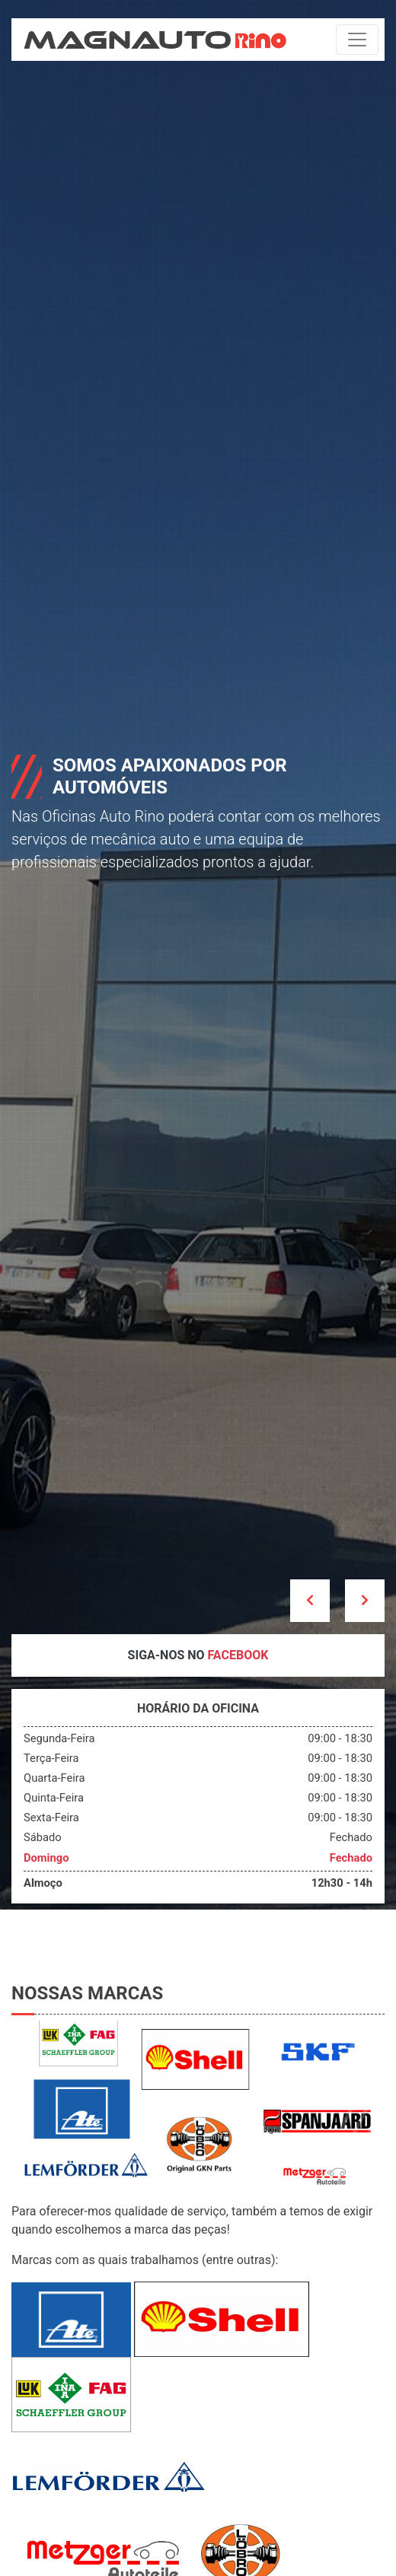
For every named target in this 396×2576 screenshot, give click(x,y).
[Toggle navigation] (357, 39)
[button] (310, 1600)
